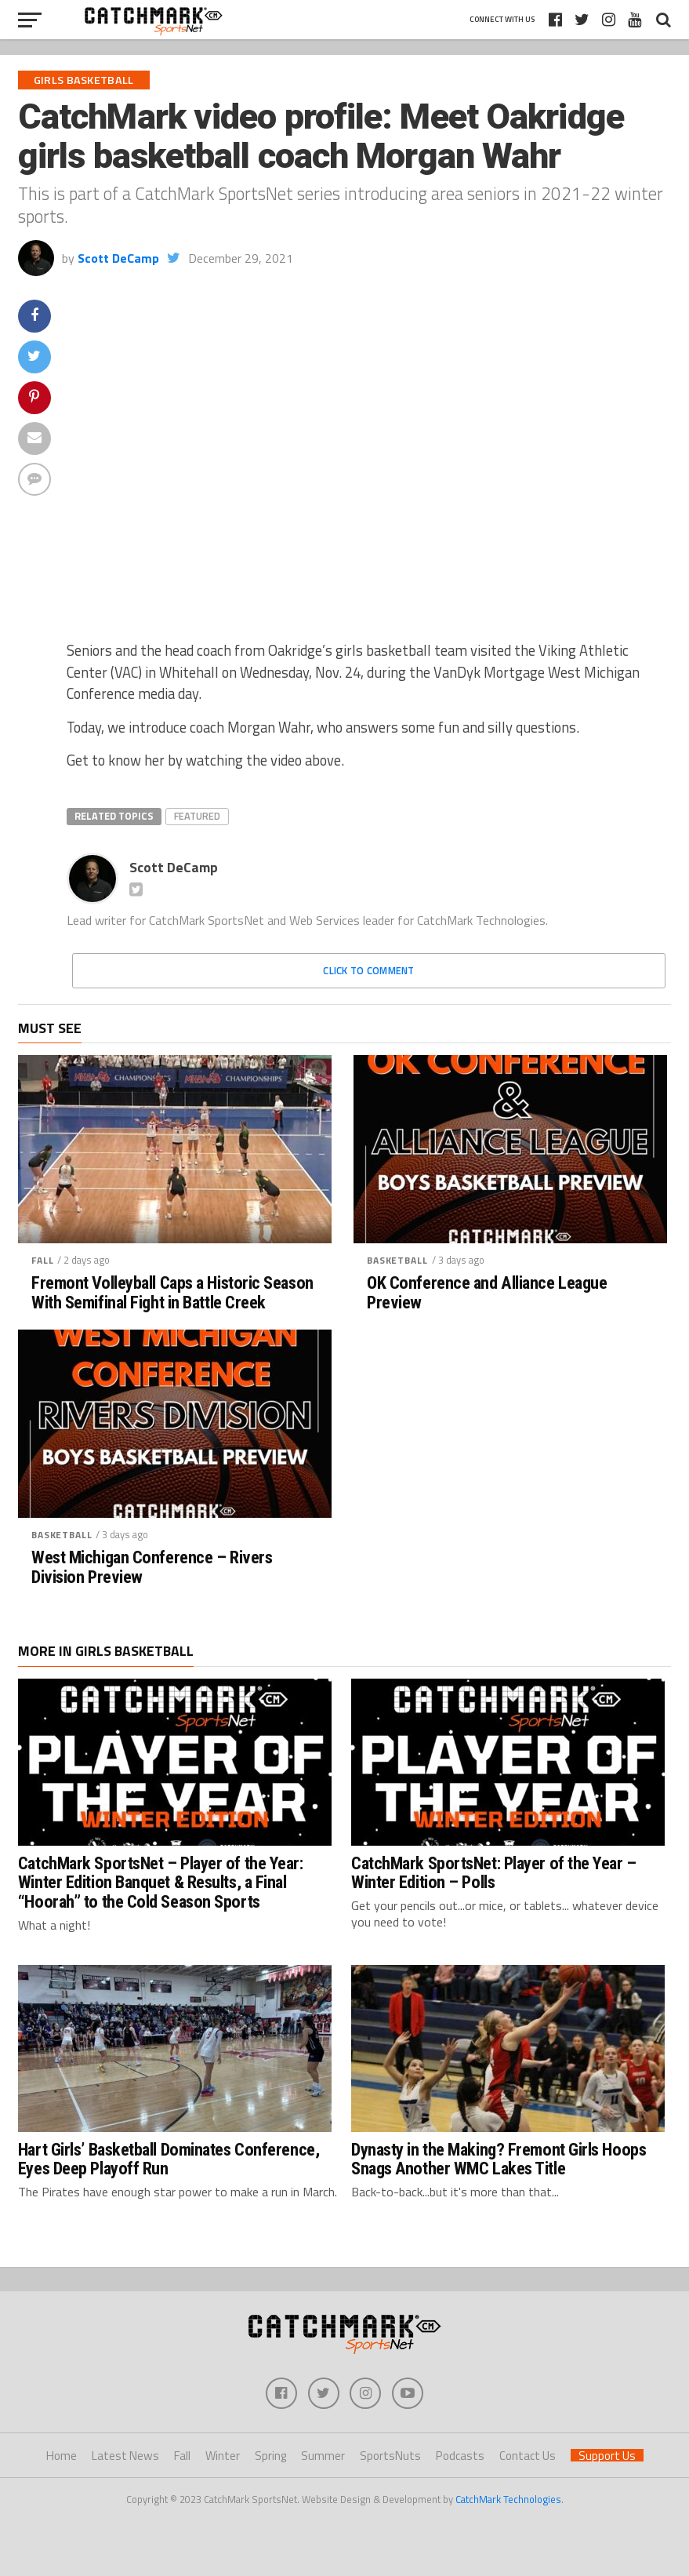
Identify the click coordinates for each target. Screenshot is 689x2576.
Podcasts (460, 2456)
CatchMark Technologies (508, 2499)
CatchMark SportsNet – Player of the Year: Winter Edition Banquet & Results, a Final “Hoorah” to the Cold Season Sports (160, 1882)
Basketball (397, 1260)
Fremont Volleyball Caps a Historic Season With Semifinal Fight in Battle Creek (172, 1292)
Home (61, 2456)
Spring (270, 2456)
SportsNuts (390, 2456)
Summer (323, 2456)
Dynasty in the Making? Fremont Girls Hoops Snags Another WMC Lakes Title (498, 2159)
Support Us (607, 2456)
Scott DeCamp (118, 258)
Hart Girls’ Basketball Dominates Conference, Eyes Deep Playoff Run (168, 2159)
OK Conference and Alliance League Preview (487, 1292)
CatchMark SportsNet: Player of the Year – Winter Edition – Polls (493, 1873)
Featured (197, 816)
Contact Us (527, 2456)
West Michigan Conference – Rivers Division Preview (151, 1567)
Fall (42, 1260)
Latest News (125, 2456)
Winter (222, 2456)
